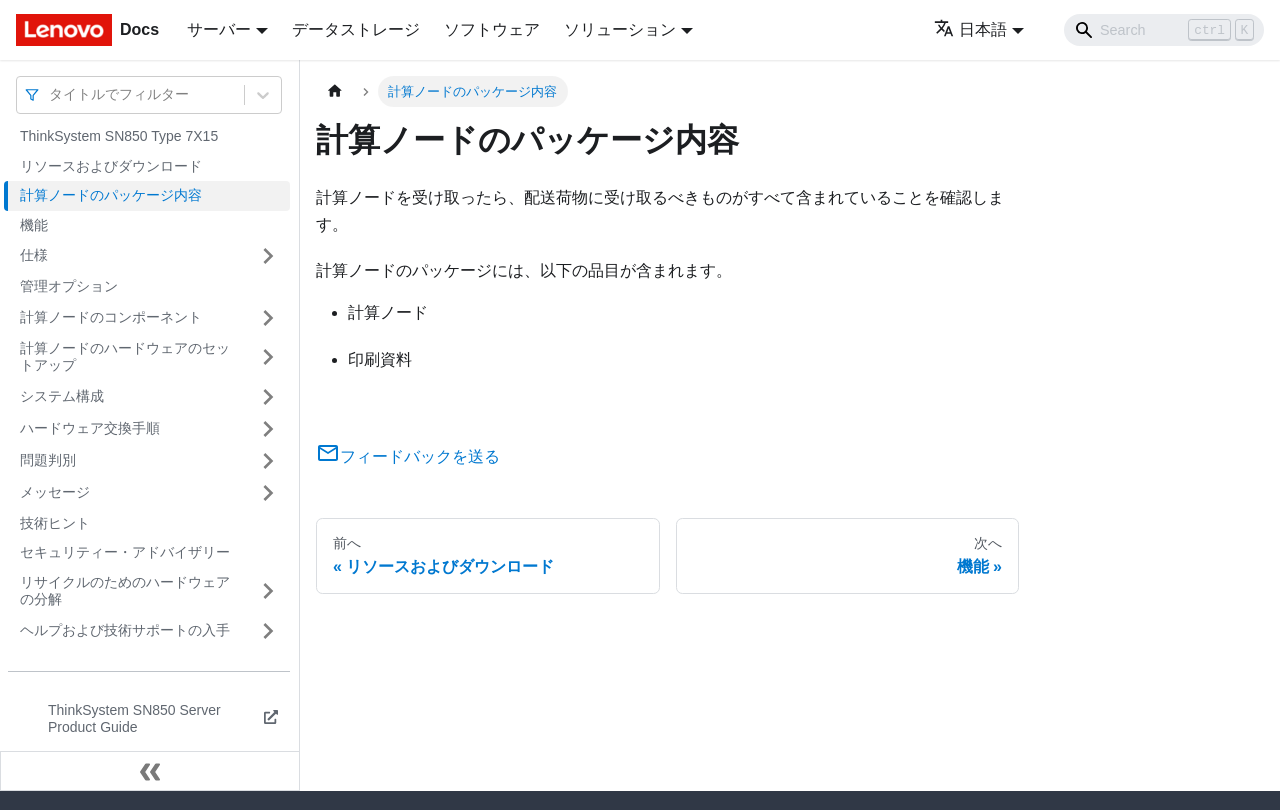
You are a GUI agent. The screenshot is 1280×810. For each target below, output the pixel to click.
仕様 (34, 255)
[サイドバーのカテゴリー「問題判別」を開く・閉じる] (268, 461)
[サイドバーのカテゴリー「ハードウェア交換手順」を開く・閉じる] (268, 429)
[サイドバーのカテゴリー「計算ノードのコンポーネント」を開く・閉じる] (268, 318)
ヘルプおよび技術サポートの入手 (125, 630)
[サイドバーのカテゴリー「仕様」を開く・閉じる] (268, 256)
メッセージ (55, 492)
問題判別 (48, 460)
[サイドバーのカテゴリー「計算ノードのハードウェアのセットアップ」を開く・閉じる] (268, 357)
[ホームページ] (335, 91)
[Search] (1164, 30)
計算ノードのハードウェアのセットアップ (125, 357)
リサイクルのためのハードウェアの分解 (125, 591)
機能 (34, 225)
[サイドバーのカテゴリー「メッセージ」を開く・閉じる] (268, 493)
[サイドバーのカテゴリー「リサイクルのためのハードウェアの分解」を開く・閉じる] (268, 591)
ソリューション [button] (620, 29)
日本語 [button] (970, 29)
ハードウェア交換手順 (90, 428)
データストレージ (356, 29)
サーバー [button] (219, 29)
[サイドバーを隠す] (150, 771)
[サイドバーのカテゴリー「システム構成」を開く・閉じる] (268, 397)
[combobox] (51, 94)
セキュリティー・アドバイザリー (125, 552)
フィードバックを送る (408, 456)
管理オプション (69, 286)
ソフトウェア (492, 29)
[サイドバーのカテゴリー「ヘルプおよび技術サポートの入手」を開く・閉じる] (268, 631)
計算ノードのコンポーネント (111, 317)
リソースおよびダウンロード (111, 166)
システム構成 (62, 396)
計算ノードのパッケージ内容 (111, 195)
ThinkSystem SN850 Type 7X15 (119, 136)
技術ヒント (55, 523)
